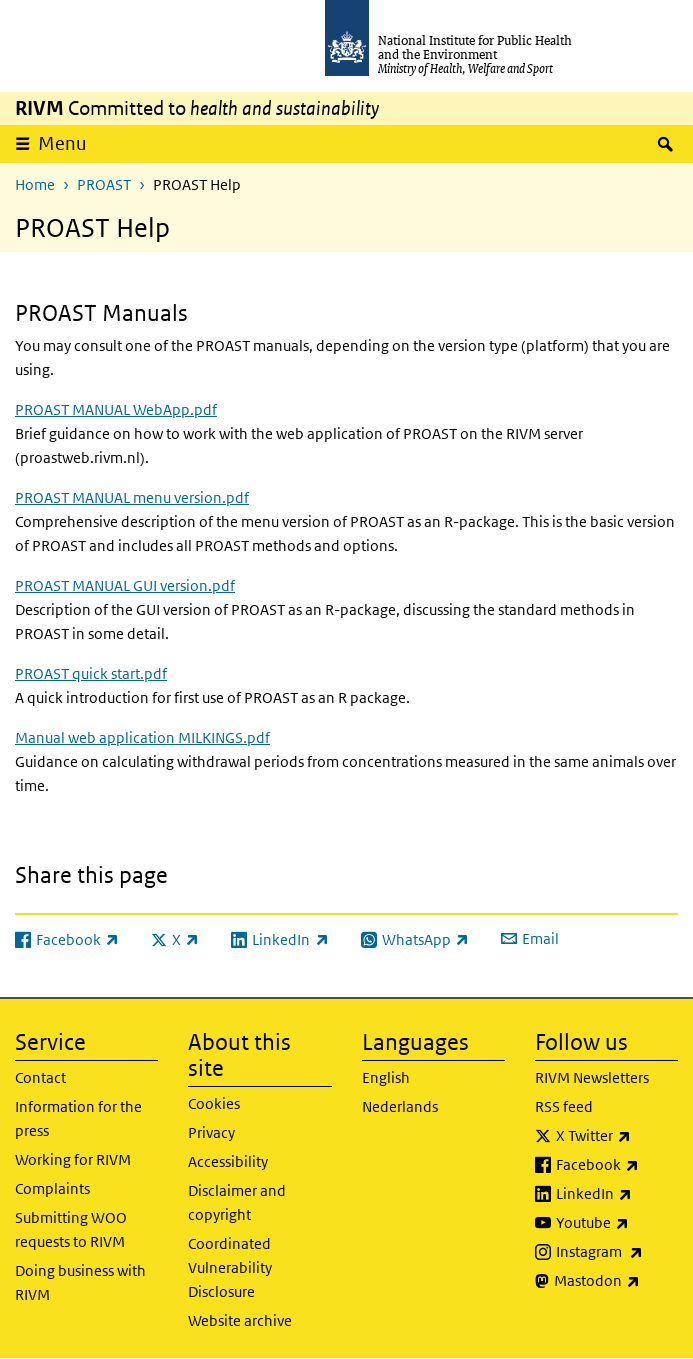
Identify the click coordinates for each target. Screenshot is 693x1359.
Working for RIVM (73, 1159)
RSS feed (564, 1106)
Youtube (617, 1223)
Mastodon (616, 1281)
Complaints (52, 1188)
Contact (40, 1077)
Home (35, 184)
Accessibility (228, 1161)
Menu (62, 143)
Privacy (211, 1132)
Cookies (214, 1103)
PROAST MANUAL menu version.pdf (132, 497)
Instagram (617, 1252)
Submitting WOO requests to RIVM (71, 1229)
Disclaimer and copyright (237, 1202)
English (386, 1077)
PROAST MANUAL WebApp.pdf (116, 409)
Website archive (240, 1320)
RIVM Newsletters (592, 1077)
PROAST (104, 184)
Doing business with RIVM (80, 1282)
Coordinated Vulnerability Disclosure (230, 1267)
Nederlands (400, 1106)
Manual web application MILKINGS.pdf (142, 737)
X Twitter (617, 1136)
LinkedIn (617, 1194)
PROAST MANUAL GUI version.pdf (125, 585)
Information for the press (78, 1118)
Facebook (617, 1165)
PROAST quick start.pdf (91, 673)
